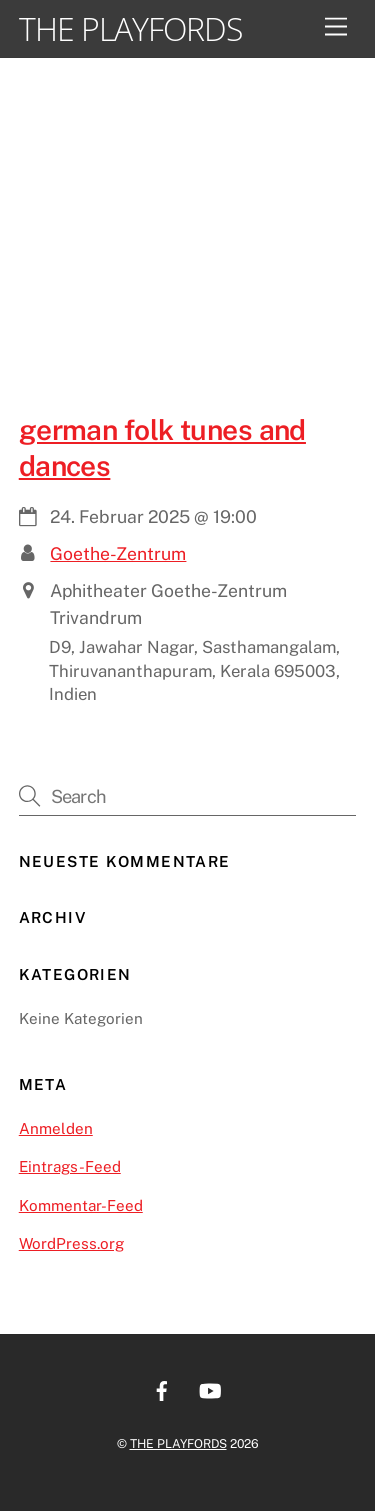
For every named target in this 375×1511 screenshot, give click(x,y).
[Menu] (336, 27)
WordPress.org (71, 1243)
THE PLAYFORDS (178, 1443)
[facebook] (162, 1388)
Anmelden (56, 1128)
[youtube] (210, 1388)
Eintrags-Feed (70, 1166)
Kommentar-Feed (81, 1205)
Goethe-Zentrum (118, 553)
